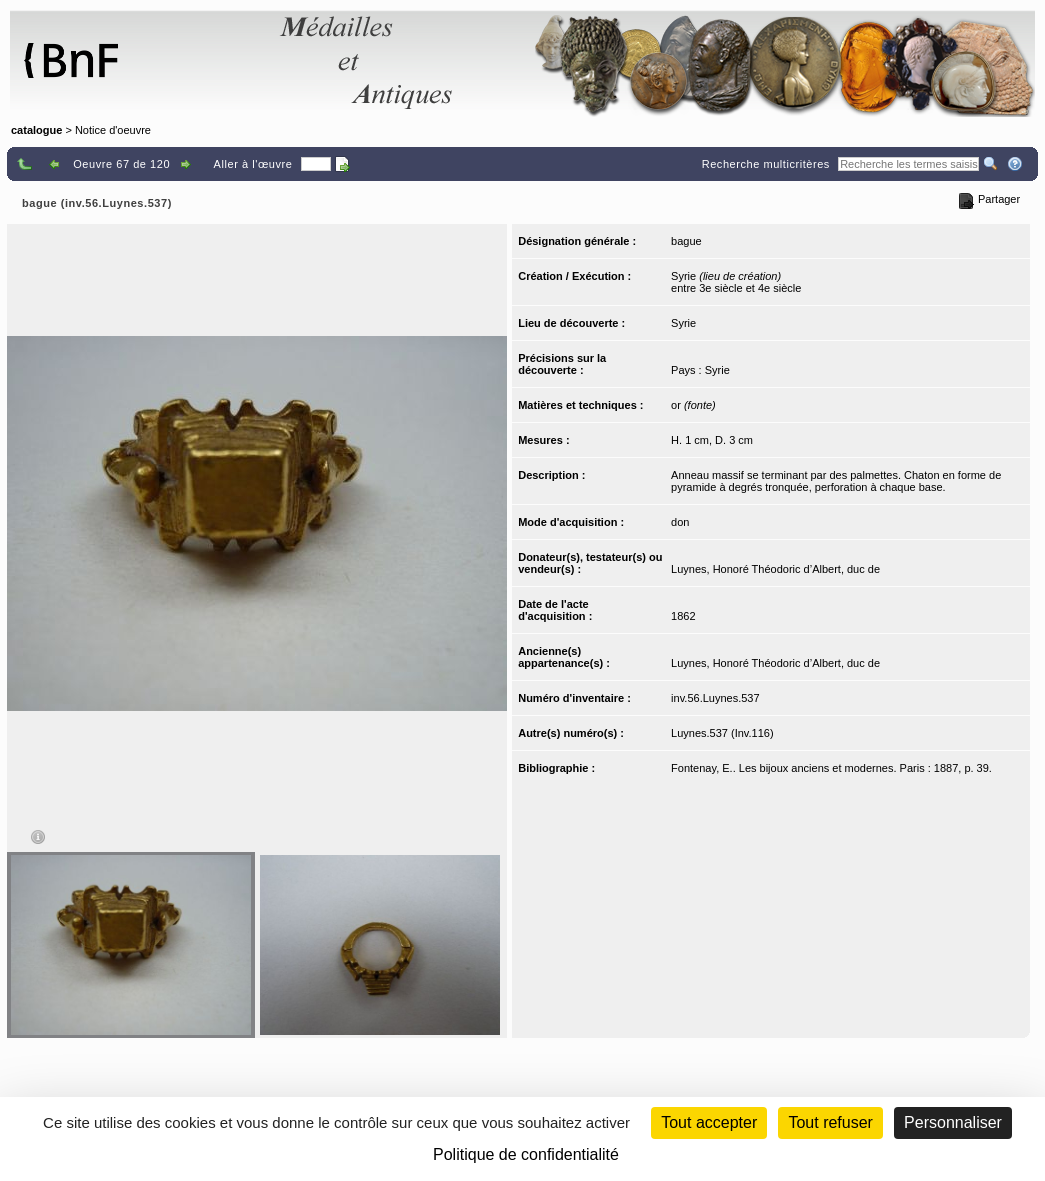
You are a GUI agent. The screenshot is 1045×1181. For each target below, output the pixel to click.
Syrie (683, 323)
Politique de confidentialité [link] (526, 1154)
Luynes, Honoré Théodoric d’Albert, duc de (775, 569)
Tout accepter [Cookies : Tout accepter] (709, 1122)
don (680, 522)
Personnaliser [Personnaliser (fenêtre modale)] (953, 1122)
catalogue (36, 130)
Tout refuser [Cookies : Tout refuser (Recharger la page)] (830, 1122)
